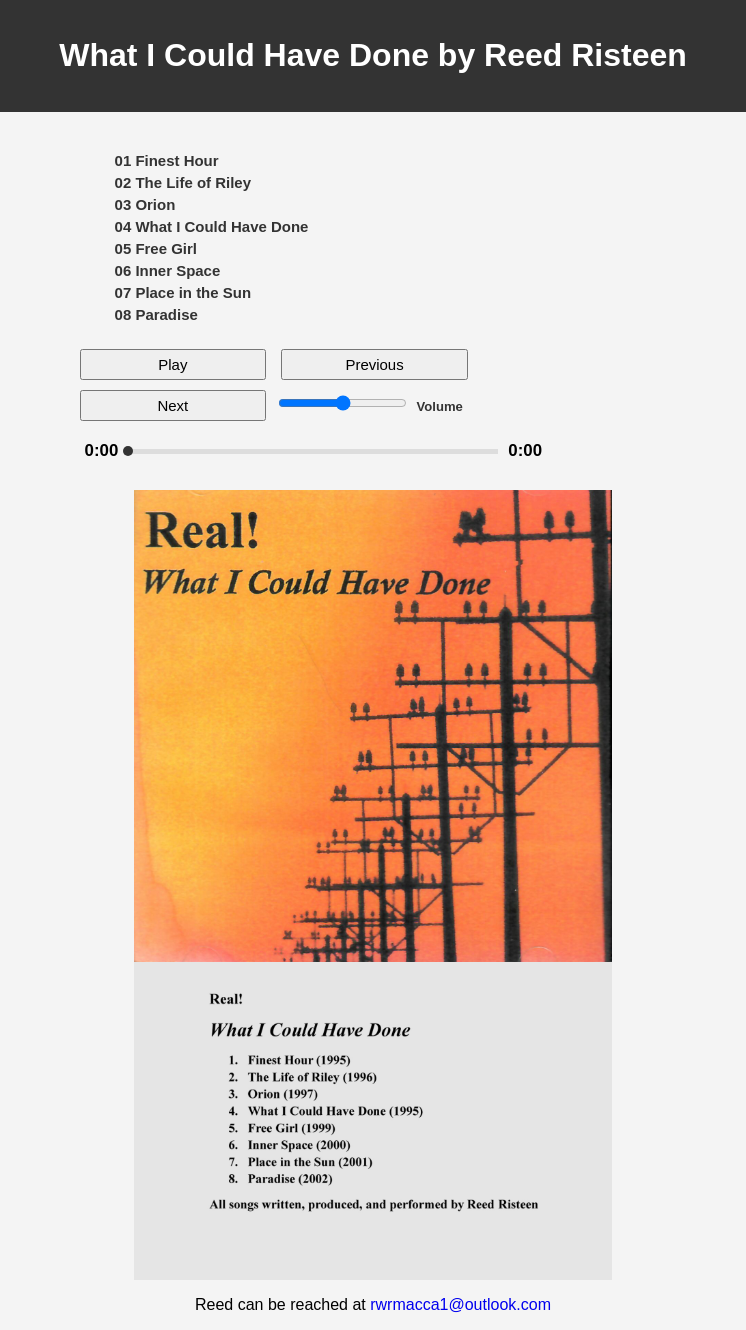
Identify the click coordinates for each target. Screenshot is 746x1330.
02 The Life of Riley (183, 182)
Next (172, 405)
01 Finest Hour (167, 160)
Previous (374, 364)
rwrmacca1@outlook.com (460, 1304)
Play (172, 364)
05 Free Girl (156, 248)
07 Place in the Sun (183, 292)
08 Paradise (156, 314)
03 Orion (145, 204)
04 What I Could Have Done (212, 226)
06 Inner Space (168, 270)
